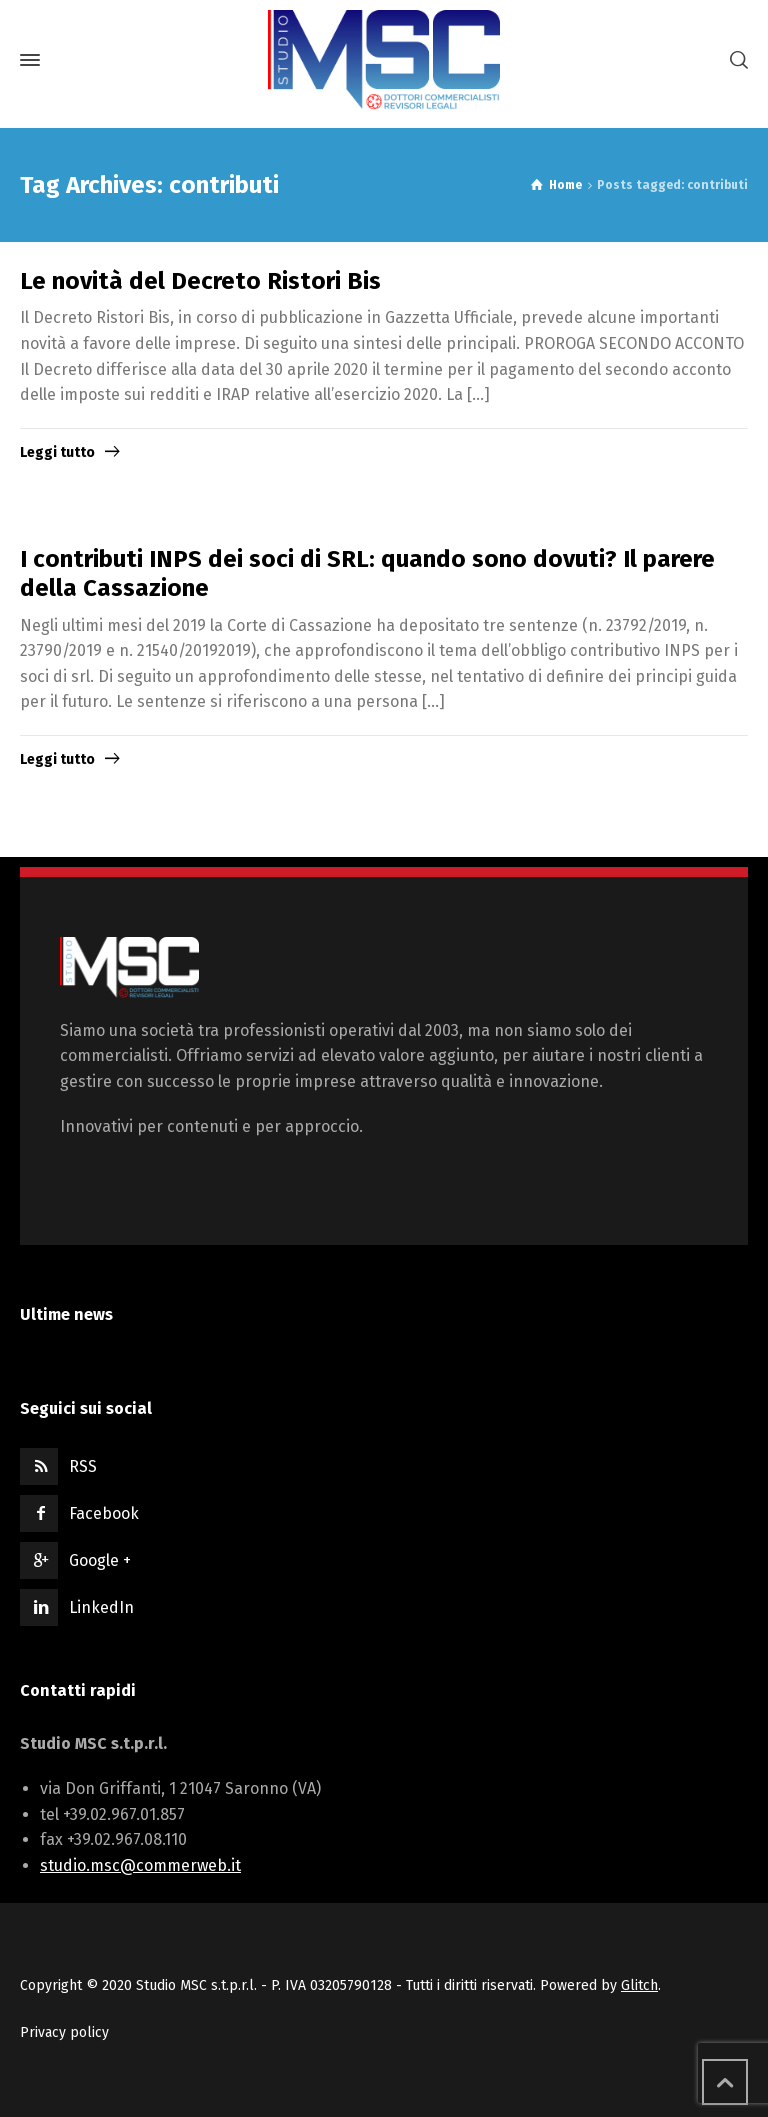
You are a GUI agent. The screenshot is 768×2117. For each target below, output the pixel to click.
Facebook (104, 1513)
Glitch (639, 1985)
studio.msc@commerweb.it (140, 1865)
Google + (100, 1560)
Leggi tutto (57, 452)
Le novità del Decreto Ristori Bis (200, 281)
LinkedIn (101, 1607)
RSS (83, 1466)
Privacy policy (64, 2032)
